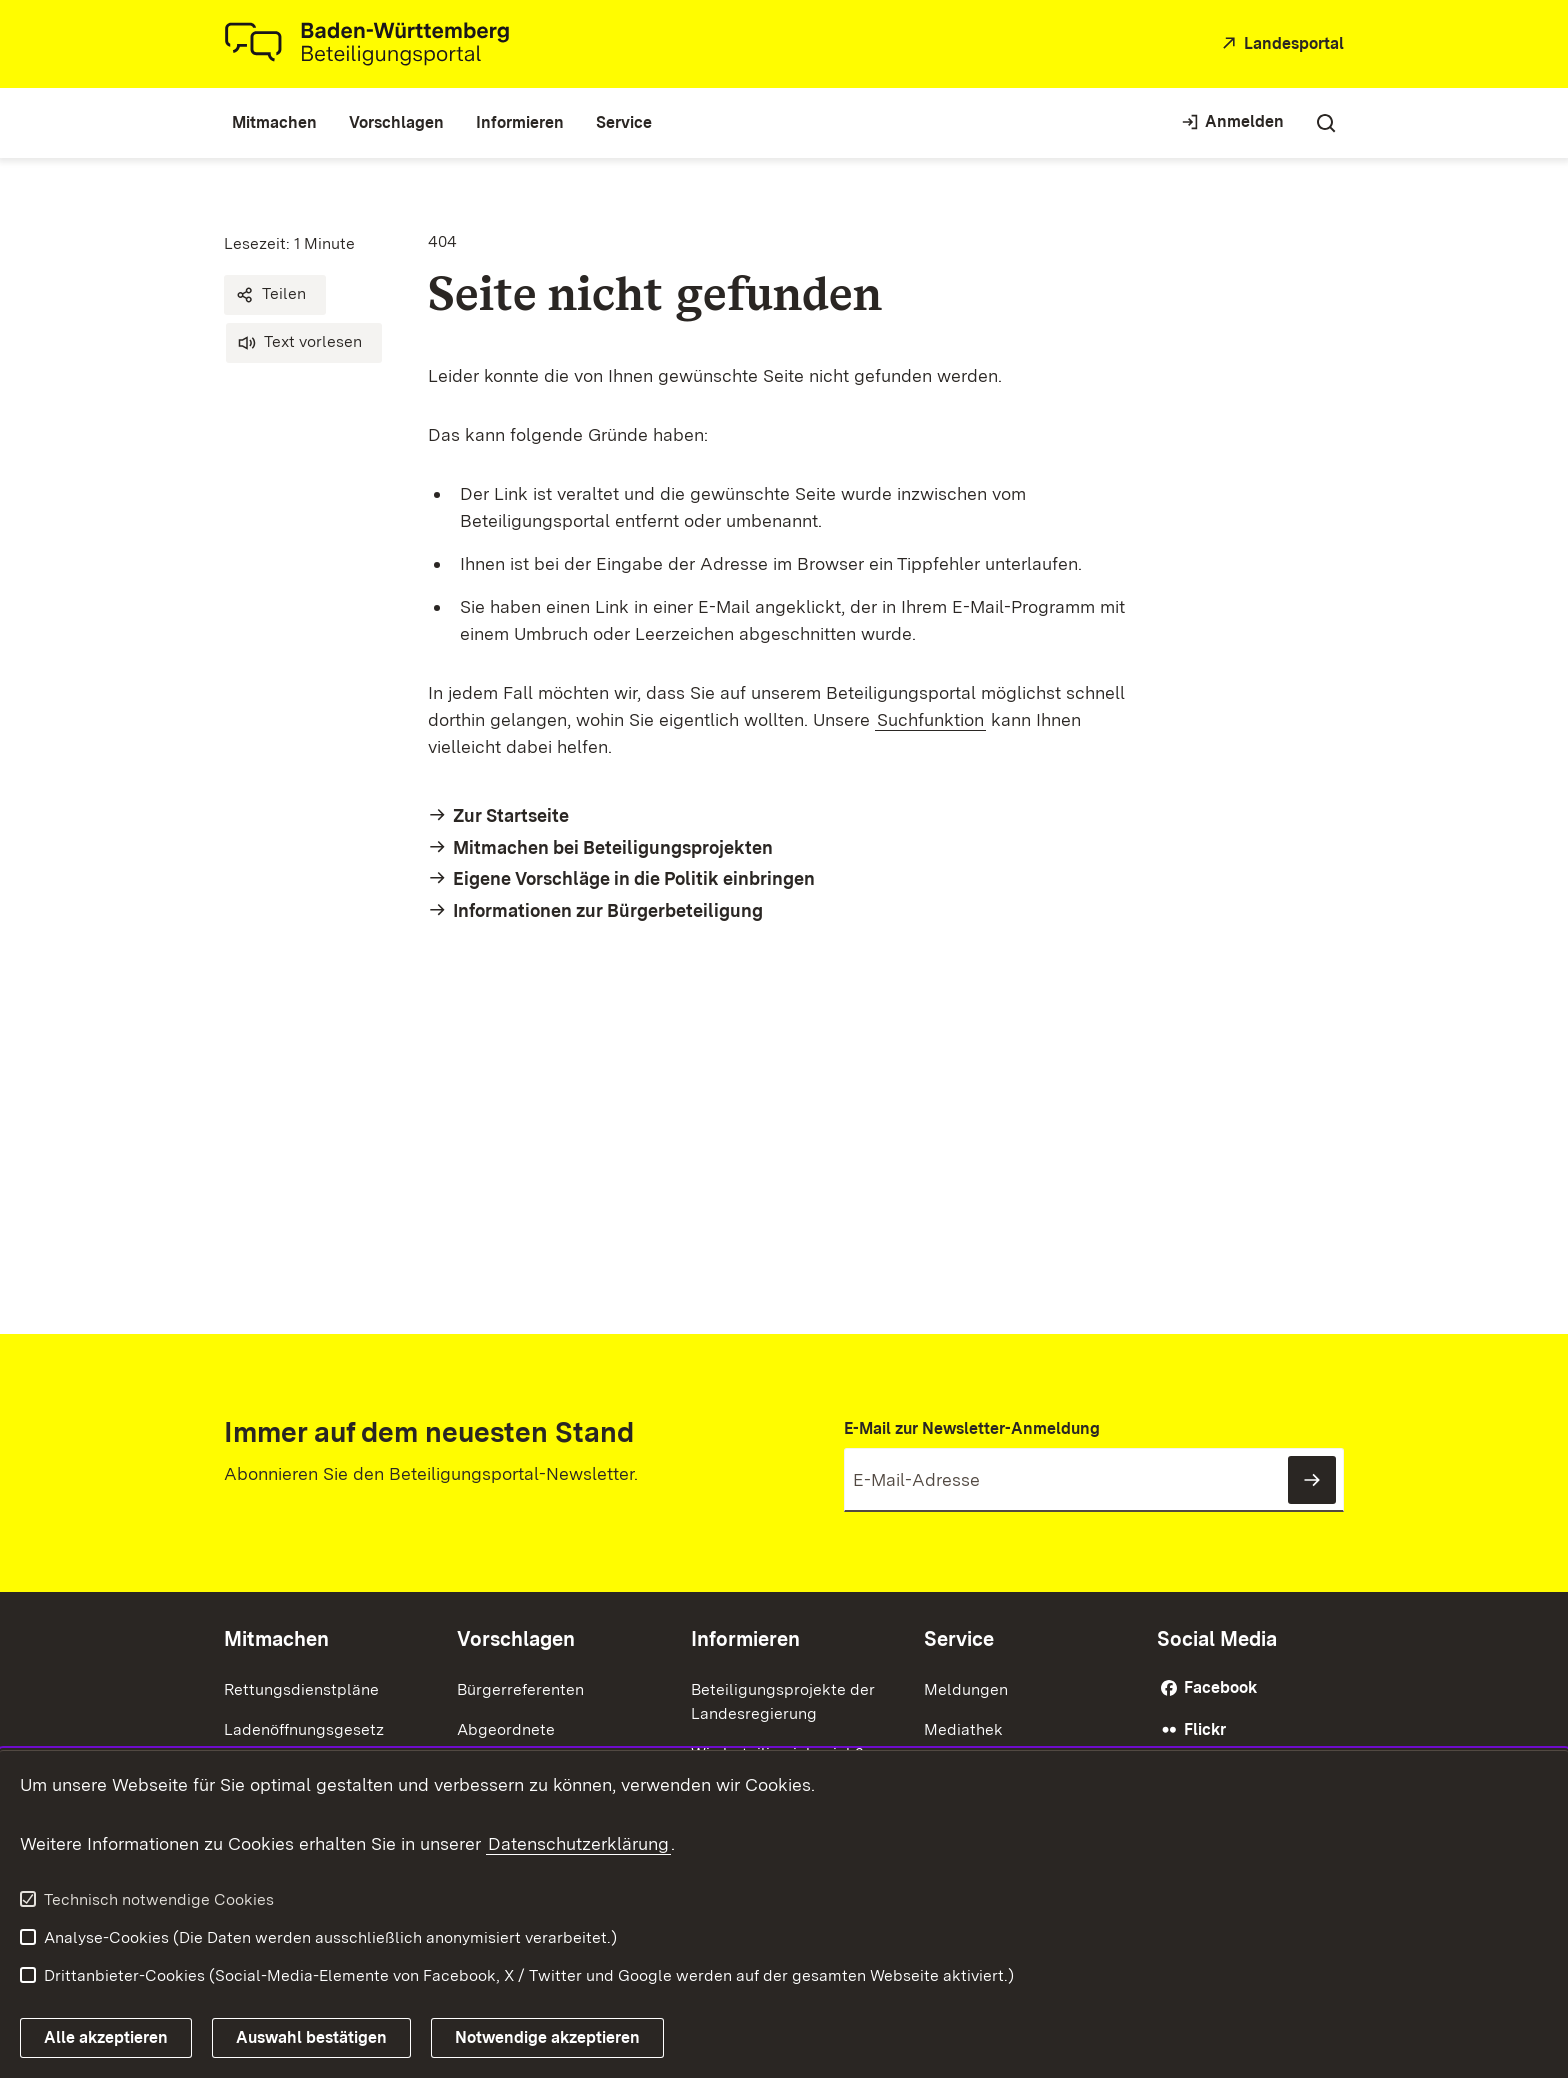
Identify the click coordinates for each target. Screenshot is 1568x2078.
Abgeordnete (506, 1729)
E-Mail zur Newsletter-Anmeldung (972, 1428)
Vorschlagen (516, 1639)
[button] (275, 295)
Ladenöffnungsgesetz (304, 1729)
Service (959, 1639)
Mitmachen (276, 1639)
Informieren (745, 1639)
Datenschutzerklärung (578, 1843)
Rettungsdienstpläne (301, 1689)
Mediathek (963, 1729)
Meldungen (966, 1689)
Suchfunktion (930, 719)
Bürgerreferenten (520, 1689)
